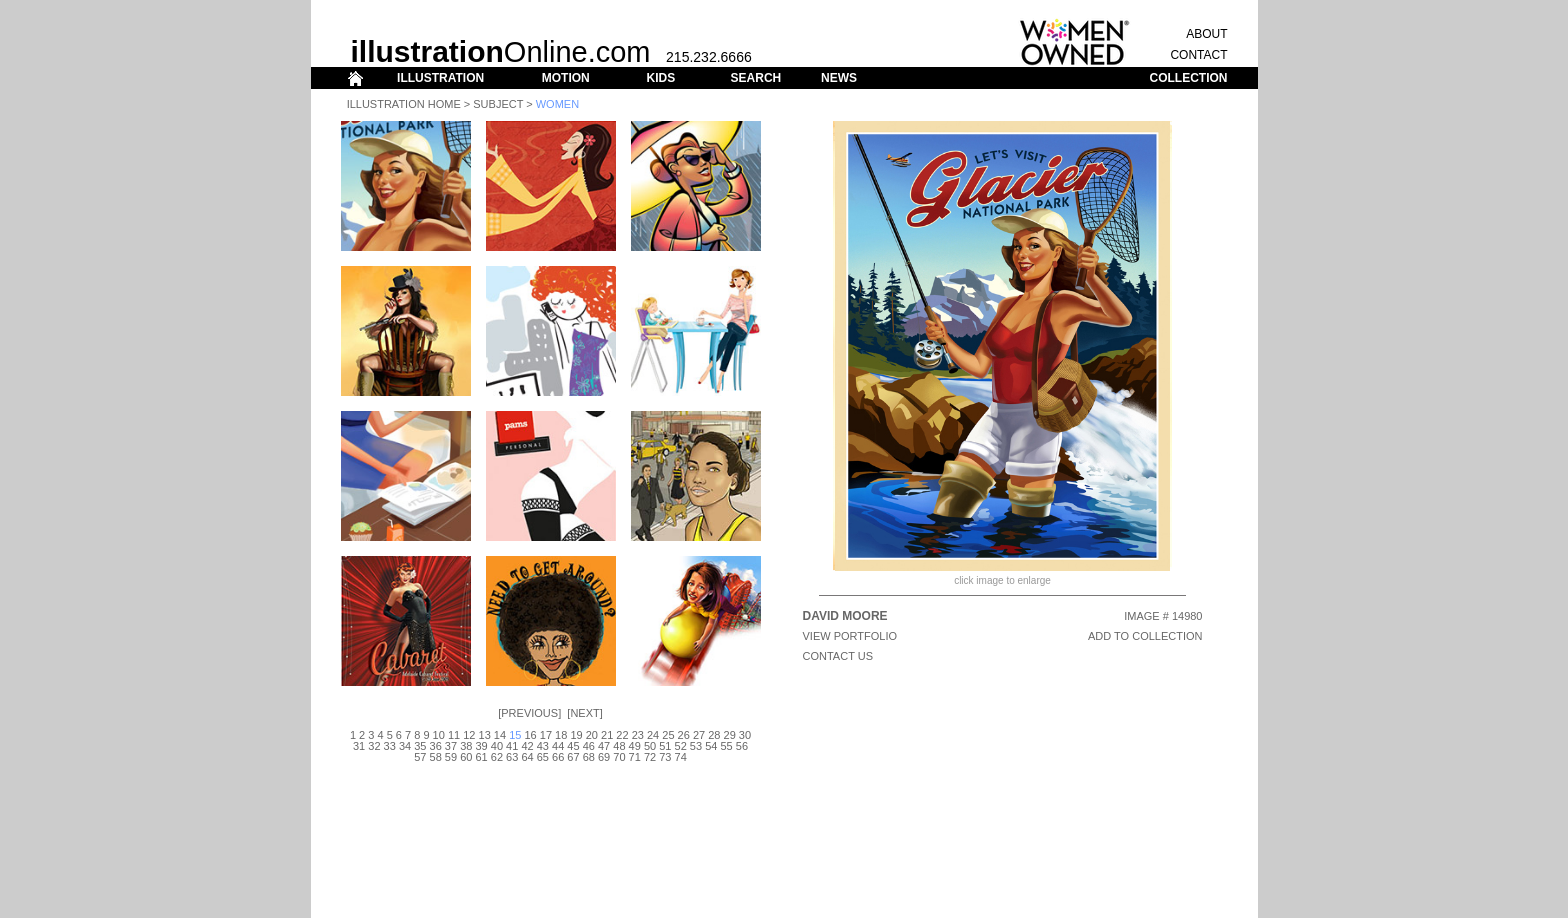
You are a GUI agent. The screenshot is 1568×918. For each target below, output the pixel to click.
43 (543, 746)
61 (481, 757)
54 (711, 746)
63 (512, 757)
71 (635, 757)
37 (451, 746)
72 (650, 757)
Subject (498, 104)
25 (668, 735)
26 (684, 735)
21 (607, 735)
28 (714, 735)
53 (696, 746)
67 (573, 757)
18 (561, 735)
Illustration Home (404, 104)
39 (481, 746)
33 (390, 746)
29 (730, 735)
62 (497, 757)
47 (604, 746)
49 (635, 746)
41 (512, 746)
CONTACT (1198, 55)
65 (543, 757)
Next (584, 713)
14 (500, 735)
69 (604, 757)
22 (622, 735)
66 (558, 757)
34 (405, 746)
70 (619, 757)
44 (558, 746)
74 (681, 757)
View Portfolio (850, 636)
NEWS (839, 78)
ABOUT (1206, 34)
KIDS (660, 78)
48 (619, 746)
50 (650, 746)
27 (699, 735)
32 (374, 746)
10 (439, 735)
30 (745, 735)
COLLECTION (1189, 78)
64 (527, 757)
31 (359, 746)
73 (665, 757)
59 (451, 757)
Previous (529, 713)
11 (454, 735)
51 (665, 746)
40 (497, 746)
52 (681, 746)
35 (420, 746)
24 (653, 735)
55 (726, 746)
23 (638, 735)
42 (527, 746)
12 (469, 735)
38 (466, 746)
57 (420, 757)
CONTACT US (838, 656)
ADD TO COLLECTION (1145, 636)
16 (530, 735)
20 (592, 735)
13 (485, 735)
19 (576, 735)
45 (573, 746)
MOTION (566, 78)
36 (436, 746)
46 (589, 746)
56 (742, 746)
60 (466, 757)
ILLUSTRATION (440, 78)
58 (436, 757)
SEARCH (756, 78)
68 (589, 757)
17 (546, 735)
